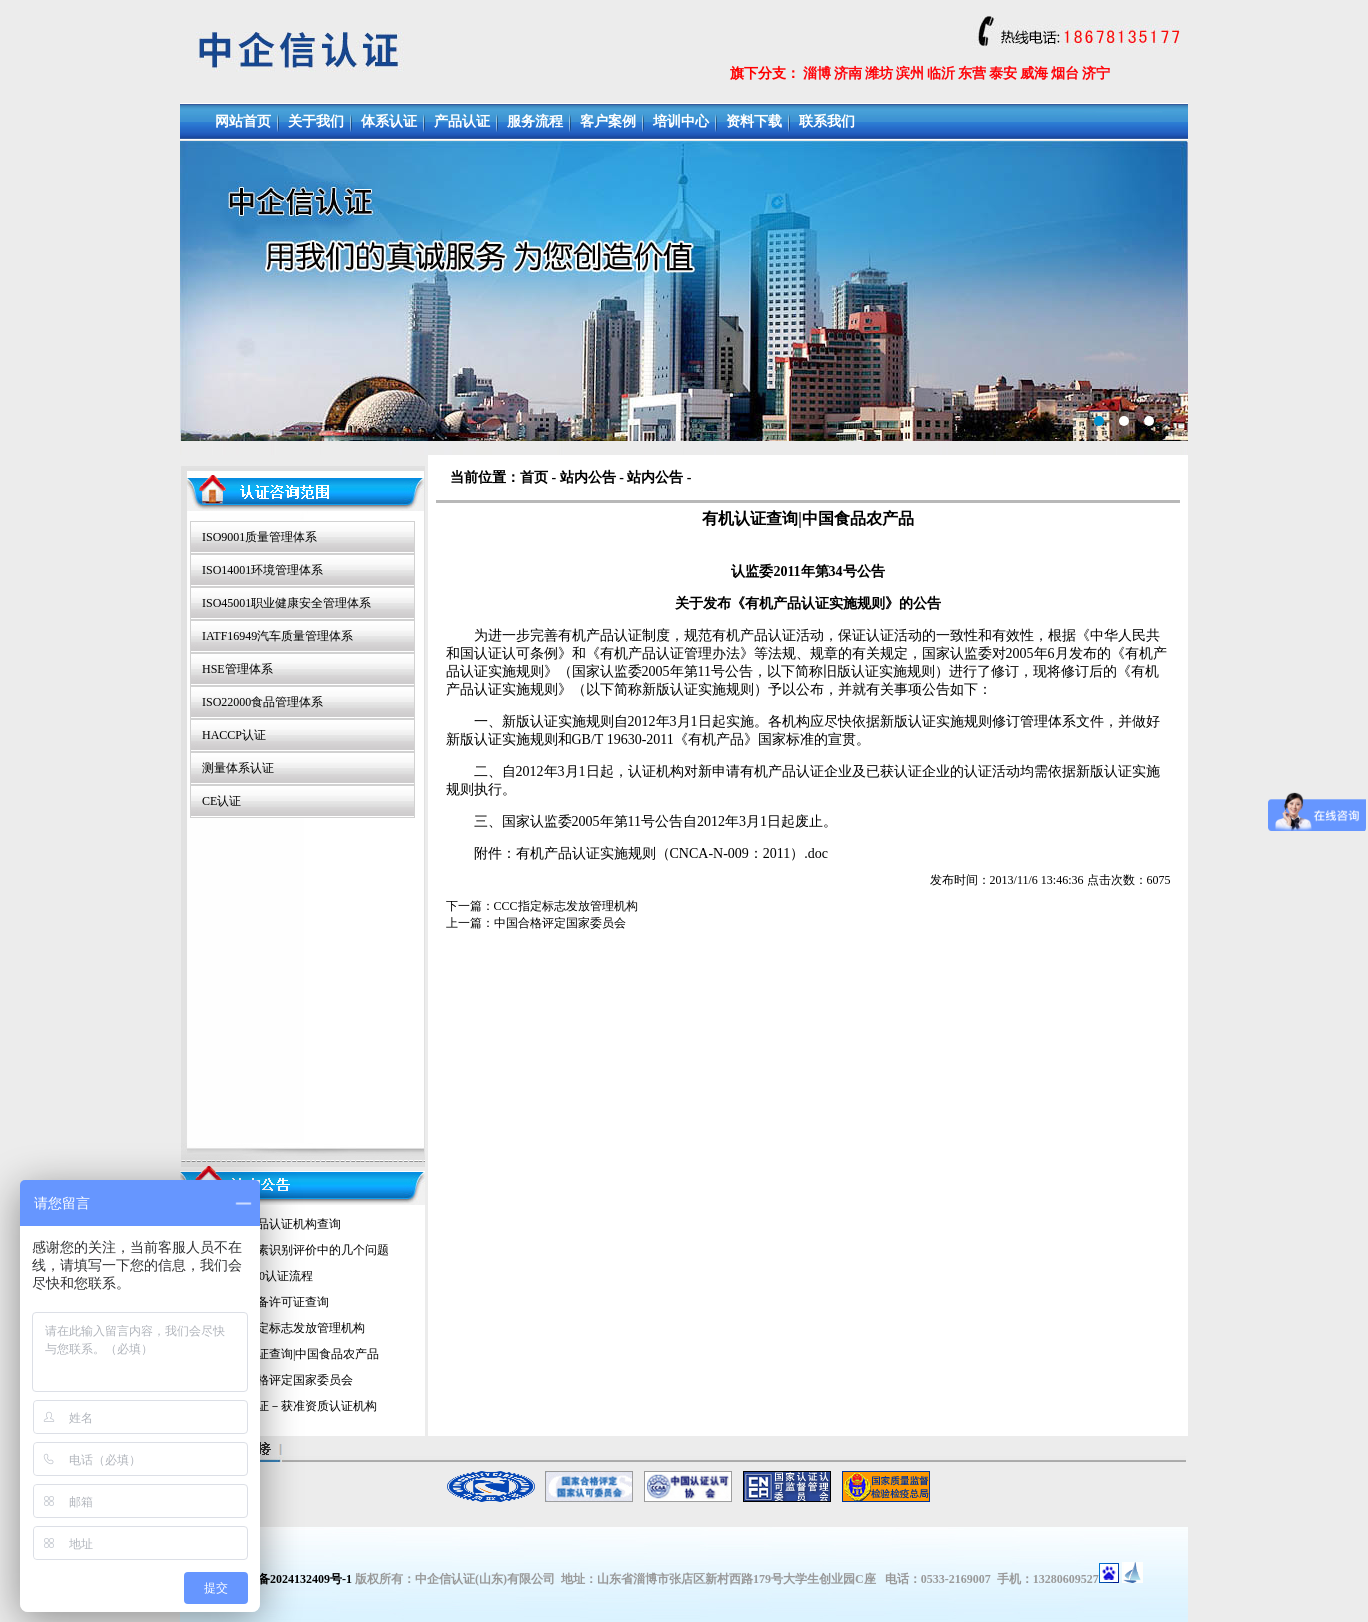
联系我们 (827, 121)
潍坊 (879, 73)
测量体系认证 (238, 768)
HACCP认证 (234, 735)
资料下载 (754, 121)
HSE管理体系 (237, 669)
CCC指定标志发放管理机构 (293, 1328)
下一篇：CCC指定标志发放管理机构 (542, 906)
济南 (848, 73)
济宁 (1096, 73)
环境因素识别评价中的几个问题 (305, 1250)
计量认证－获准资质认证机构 (299, 1406)
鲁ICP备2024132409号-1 (288, 1579)
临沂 (941, 73)
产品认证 (462, 121)
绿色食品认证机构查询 (281, 1224)
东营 (972, 73)
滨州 (910, 73)
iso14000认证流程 (267, 1276)
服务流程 (535, 121)
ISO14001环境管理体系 (262, 570)
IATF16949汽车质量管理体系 (277, 636)
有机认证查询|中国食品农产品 (300, 1354)
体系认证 (389, 121)
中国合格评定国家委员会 (287, 1380)
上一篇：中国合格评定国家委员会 (536, 923)
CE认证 (221, 801)
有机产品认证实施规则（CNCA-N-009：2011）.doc (672, 853)
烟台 (1065, 73)
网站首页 (243, 121)
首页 (534, 477)
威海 (1034, 73)
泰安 (1003, 73)
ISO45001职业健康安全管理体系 (286, 603)
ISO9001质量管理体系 (259, 537)
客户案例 (608, 121)
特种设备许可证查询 (275, 1302)
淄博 (817, 73)
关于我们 (316, 121)
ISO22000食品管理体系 (262, 702)
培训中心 (681, 121)
